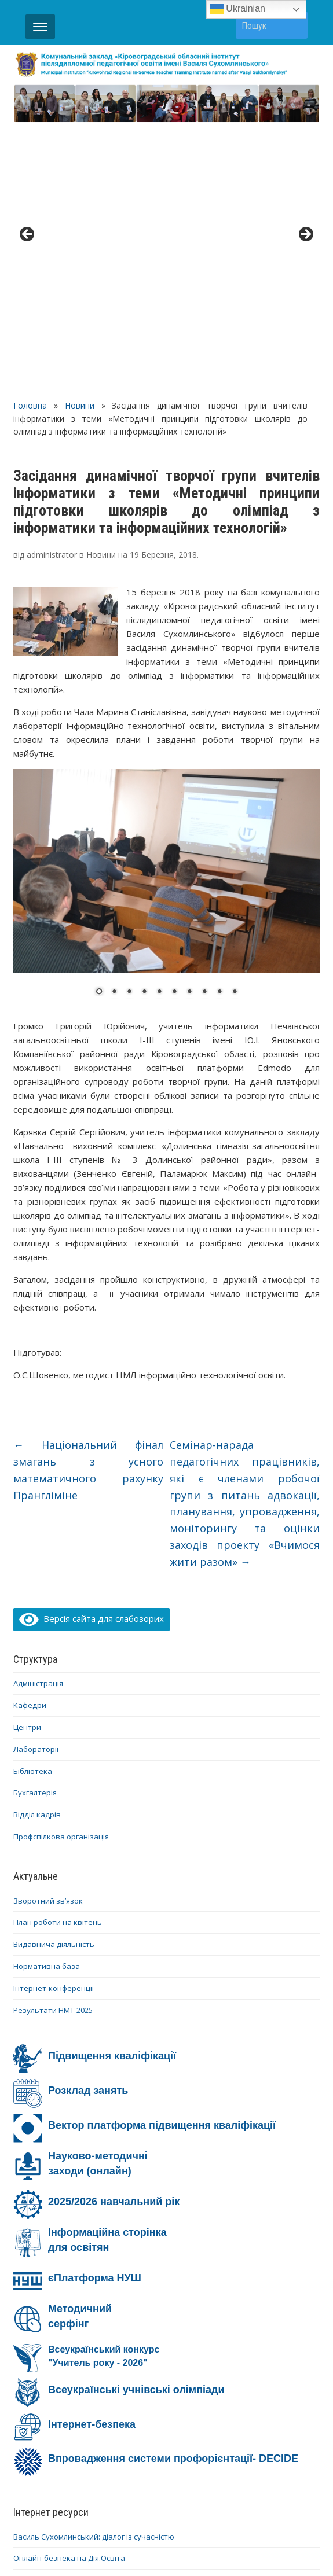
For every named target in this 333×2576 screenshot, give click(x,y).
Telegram (243, 2494)
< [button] (27, 100)
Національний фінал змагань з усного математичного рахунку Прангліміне (88, 1202)
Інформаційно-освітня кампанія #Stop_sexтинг (98, 2346)
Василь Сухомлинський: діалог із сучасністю (93, 2269)
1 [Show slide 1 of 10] (99, 724)
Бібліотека (32, 1503)
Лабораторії (35, 1481)
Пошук (293, 25)
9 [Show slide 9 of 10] (219, 724)
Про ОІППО (207, 2479)
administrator (52, 286)
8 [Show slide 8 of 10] (204, 724)
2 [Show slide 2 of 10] (114, 724)
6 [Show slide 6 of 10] (174, 724)
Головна (30, 137)
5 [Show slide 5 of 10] (159, 724)
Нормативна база (46, 1698)
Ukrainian (237, 9)
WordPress (110, 2545)
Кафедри (29, 1437)
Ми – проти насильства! (57, 2368)
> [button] (305, 100)
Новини (79, 137)
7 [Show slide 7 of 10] (189, 724)
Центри (27, 1459)
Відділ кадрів (37, 1546)
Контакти (145, 2479)
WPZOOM (281, 2545)
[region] (166, 103)
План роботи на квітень (57, 1655)
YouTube (188, 2494)
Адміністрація (38, 1416)
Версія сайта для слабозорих (91, 1350)
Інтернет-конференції (53, 1720)
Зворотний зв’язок (48, 1633)
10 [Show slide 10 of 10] (234, 724)
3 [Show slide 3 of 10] (129, 724)
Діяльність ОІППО (67, 2479)
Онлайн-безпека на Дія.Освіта (69, 2290)
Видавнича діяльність (53, 1676)
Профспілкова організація (61, 1568)
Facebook (132, 2494)
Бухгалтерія (35, 1525)
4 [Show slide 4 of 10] (144, 724)
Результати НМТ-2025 (53, 1742)
